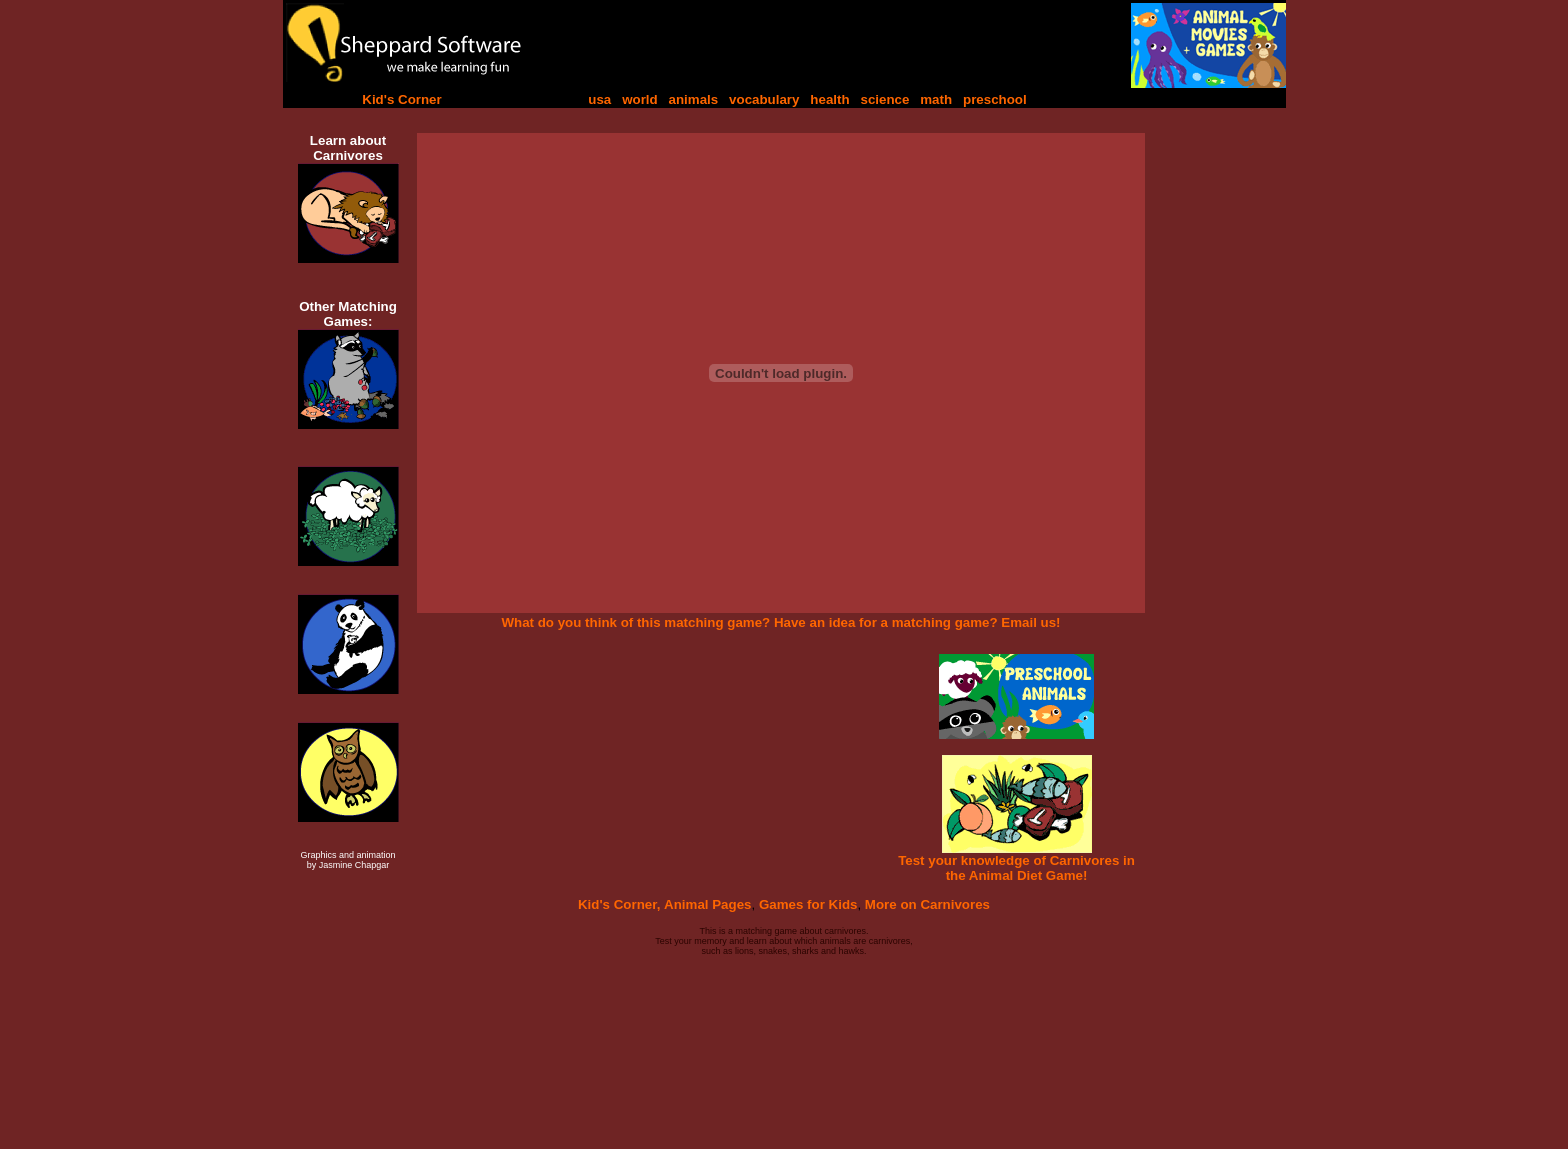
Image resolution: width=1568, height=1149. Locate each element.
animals (694, 99)
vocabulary (764, 99)
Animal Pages (707, 904)
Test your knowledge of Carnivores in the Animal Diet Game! (1016, 868)
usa (599, 99)
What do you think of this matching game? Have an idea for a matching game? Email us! (780, 622)
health (829, 99)
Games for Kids (808, 904)
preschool (995, 99)
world (640, 99)
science (884, 99)
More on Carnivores (927, 904)
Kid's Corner (401, 99)
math (936, 99)
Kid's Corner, (619, 904)
